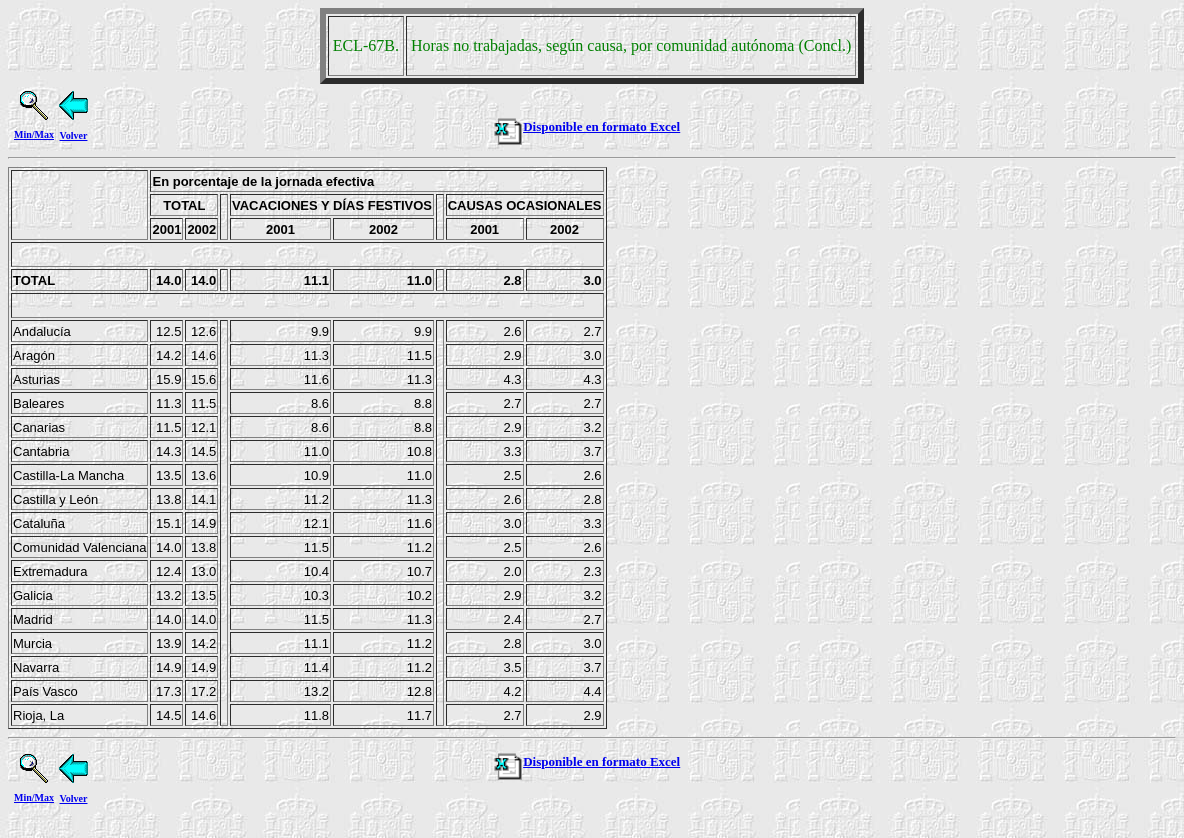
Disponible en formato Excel (586, 126)
